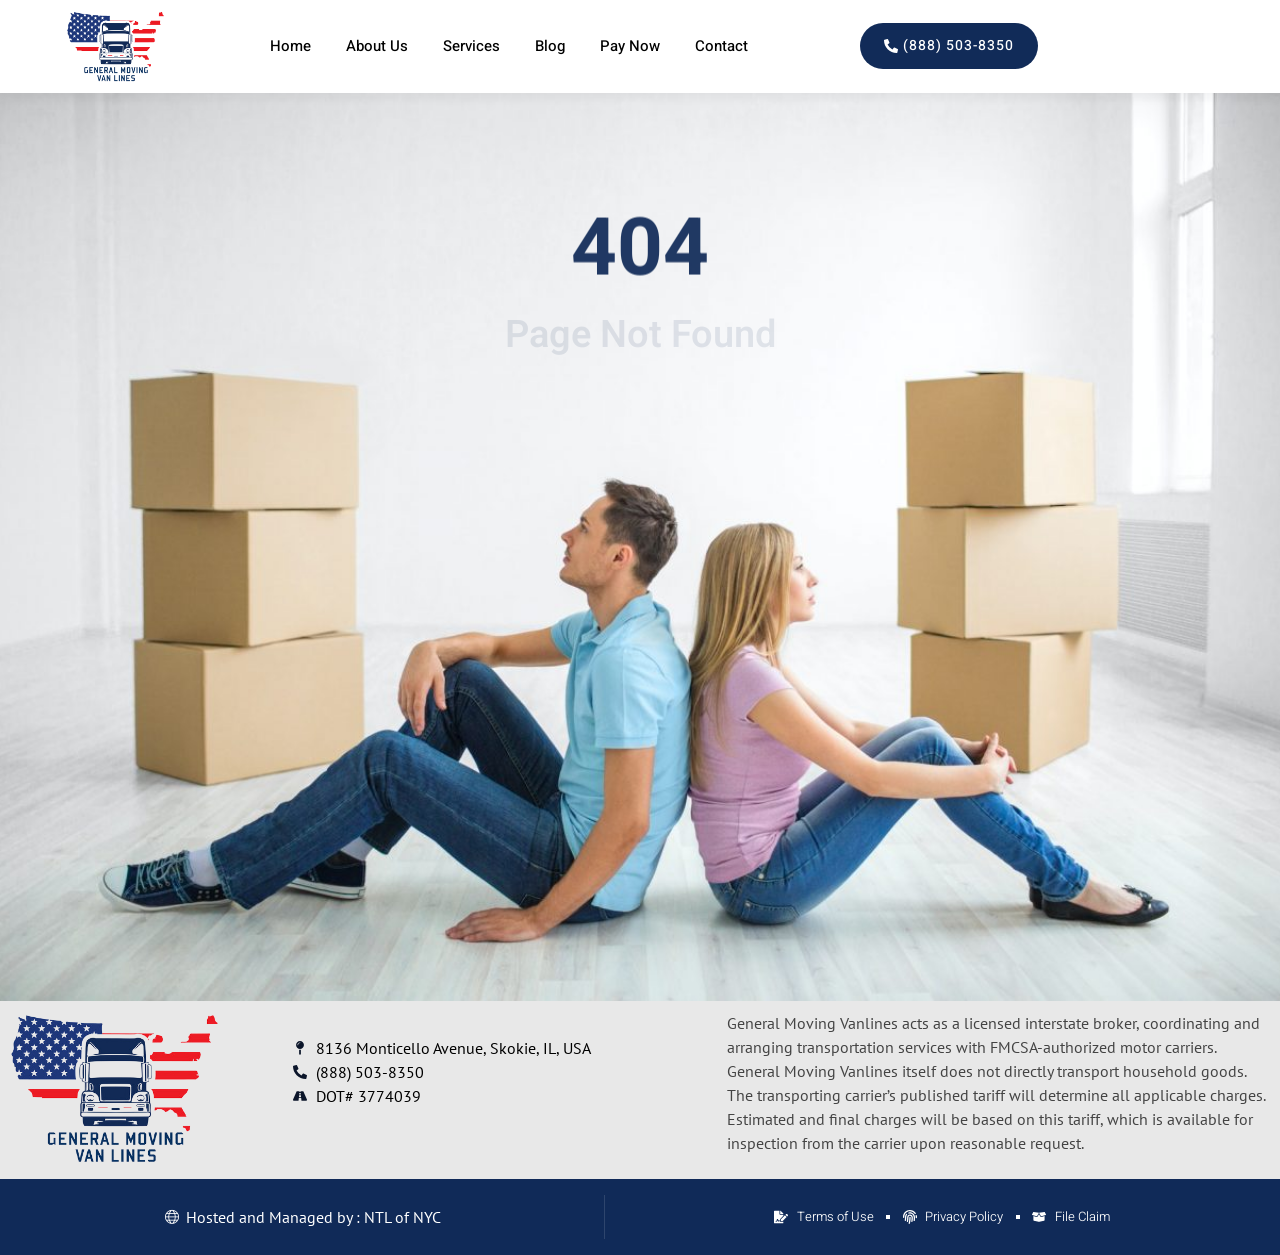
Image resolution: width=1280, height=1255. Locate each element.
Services (471, 46)
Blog (550, 46)
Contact (721, 46)
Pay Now (630, 46)
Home (290, 46)
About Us (377, 46)
